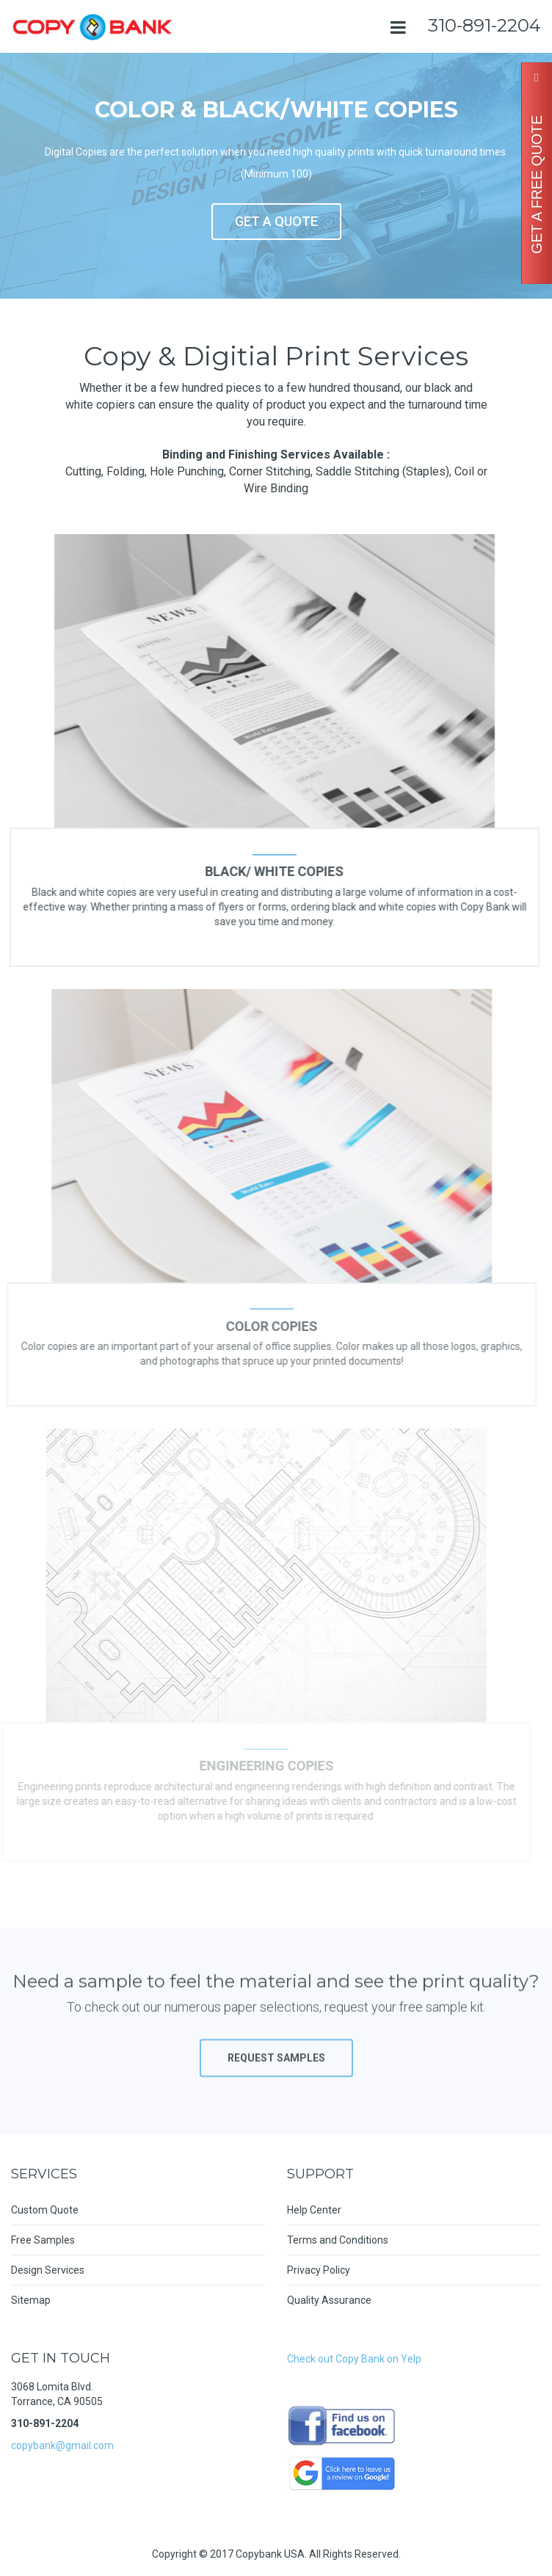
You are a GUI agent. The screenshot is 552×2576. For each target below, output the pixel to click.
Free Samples (43, 2240)
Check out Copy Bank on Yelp (354, 2359)
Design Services (47, 2270)
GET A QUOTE (276, 221)
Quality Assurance (329, 2300)
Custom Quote (45, 2210)
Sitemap (31, 2300)
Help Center (314, 2210)
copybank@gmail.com (62, 2445)
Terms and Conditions (337, 2240)
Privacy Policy (318, 2270)
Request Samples (276, 2070)
